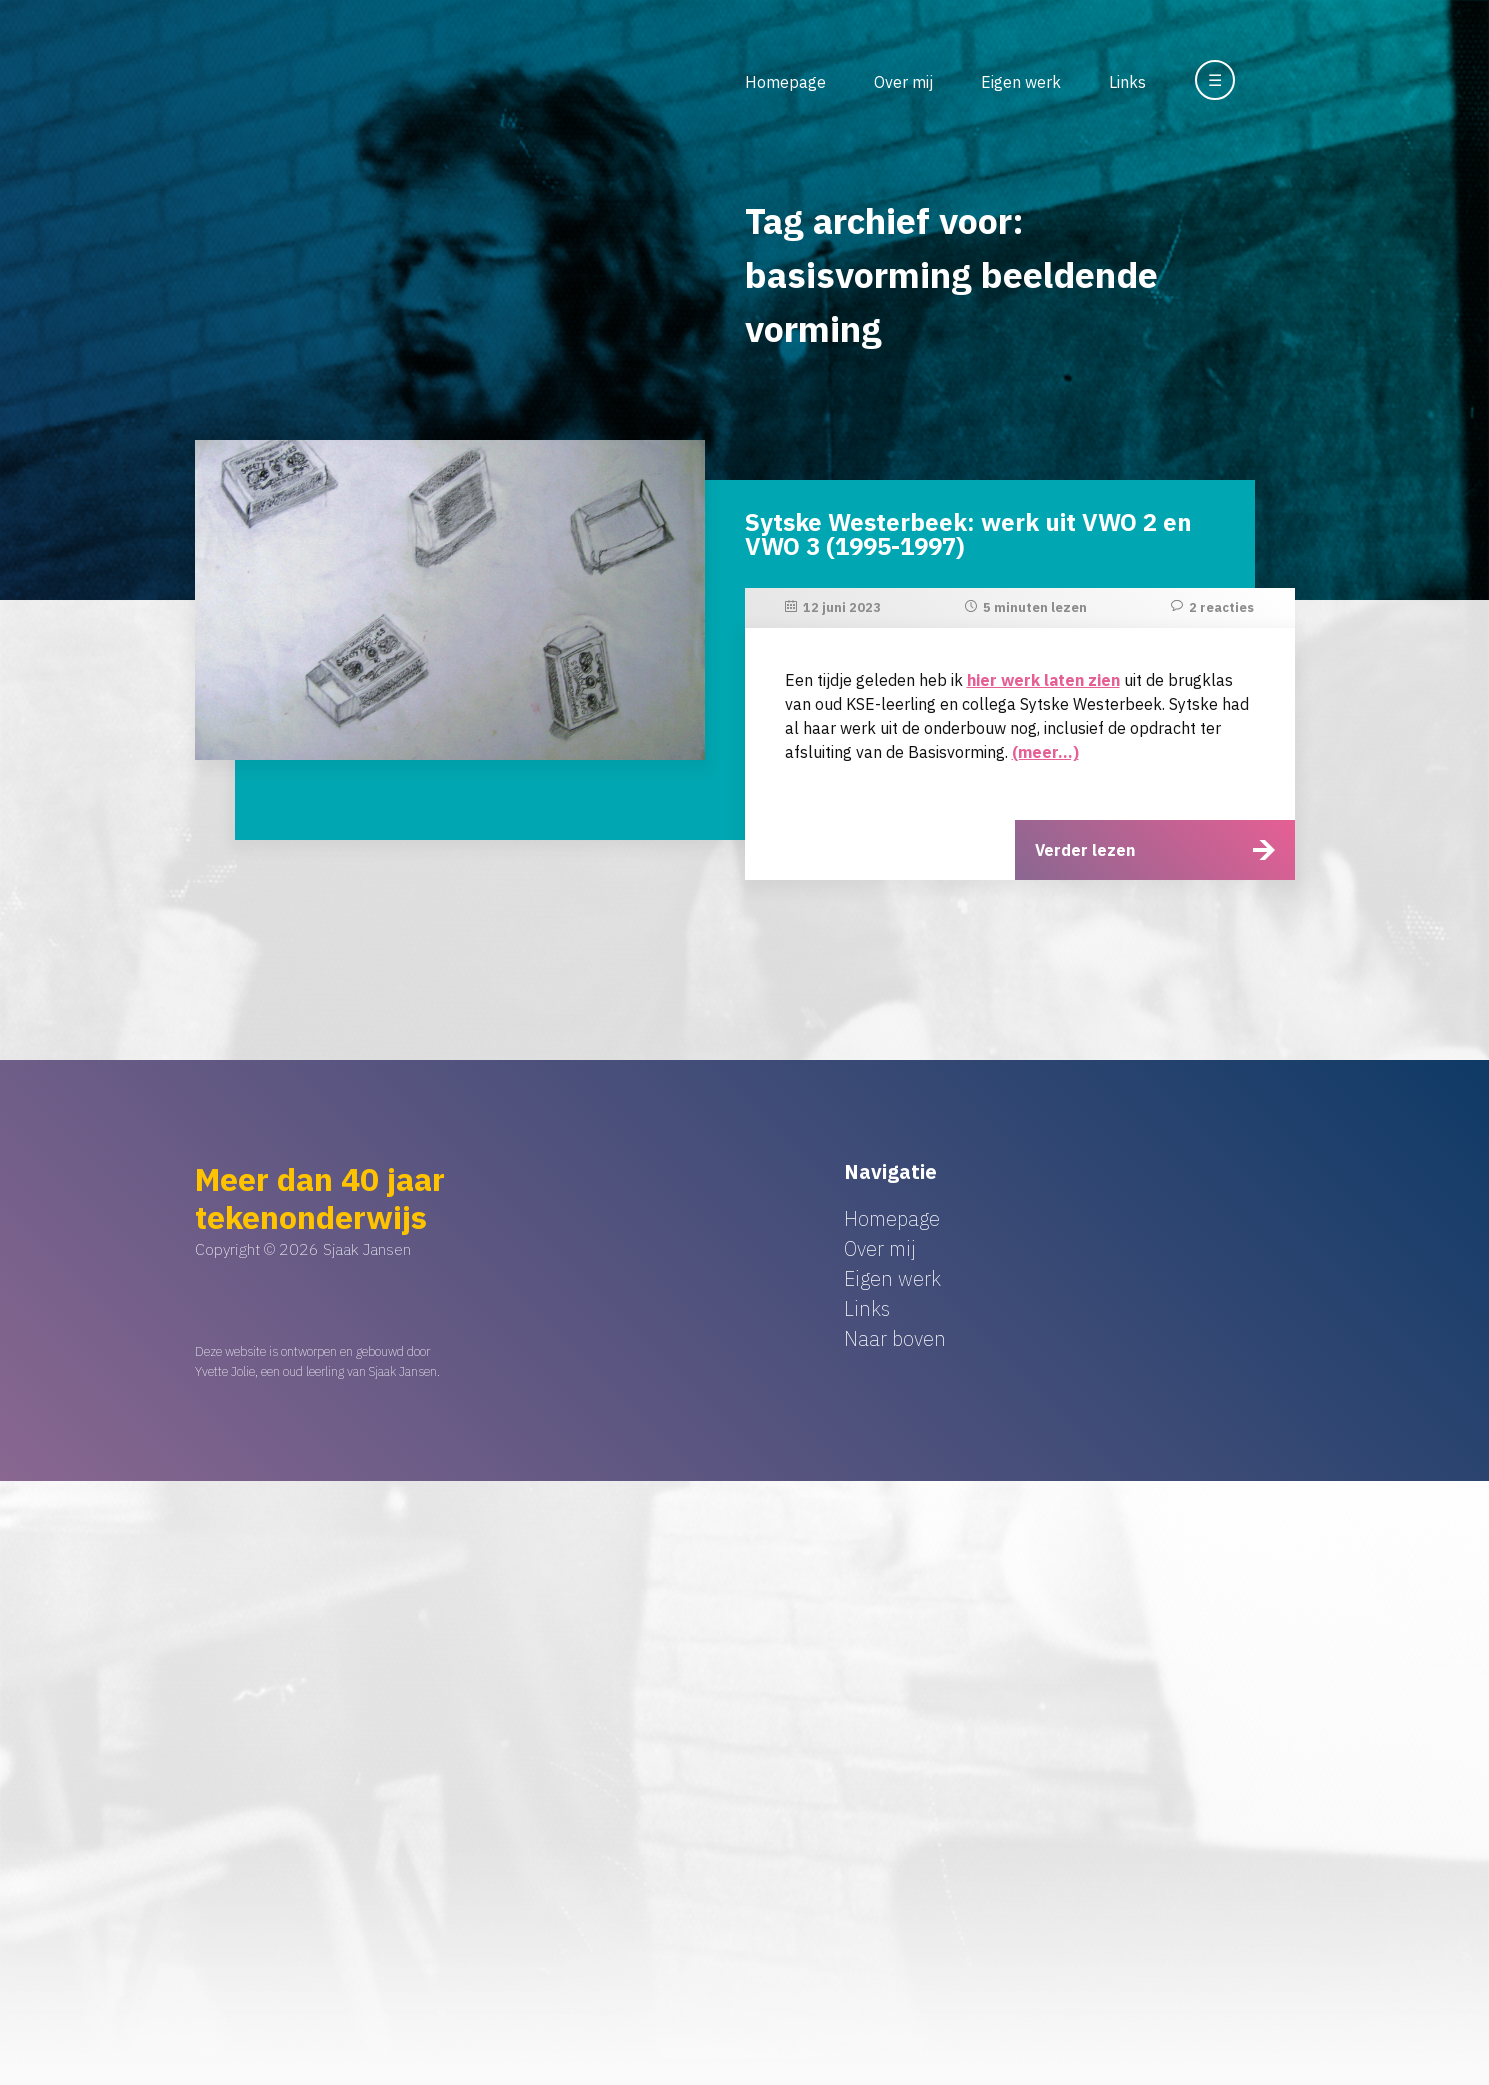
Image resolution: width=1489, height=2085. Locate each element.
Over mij (903, 82)
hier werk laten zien (1043, 680)
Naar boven (895, 1338)
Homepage (785, 82)
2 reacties (1221, 607)
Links (1127, 82)
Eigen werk (1021, 82)
